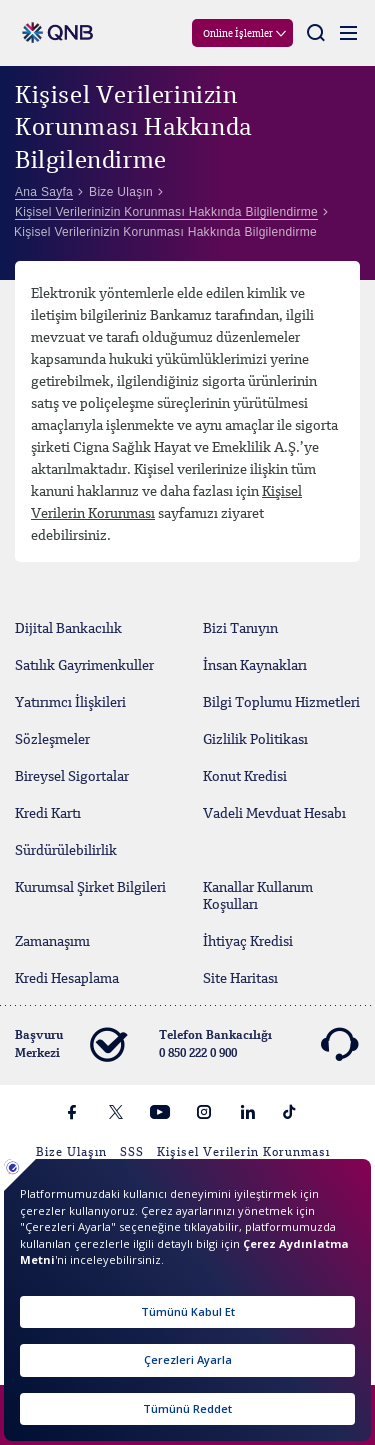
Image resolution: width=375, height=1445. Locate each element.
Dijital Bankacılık (68, 629)
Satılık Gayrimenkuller (84, 666)
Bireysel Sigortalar (72, 777)
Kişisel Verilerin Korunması (243, 1153)
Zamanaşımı (52, 942)
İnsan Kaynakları (255, 666)
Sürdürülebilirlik (66, 851)
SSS (132, 1153)
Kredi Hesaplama (67, 979)
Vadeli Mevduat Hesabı (274, 814)
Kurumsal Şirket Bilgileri (90, 888)
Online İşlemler (238, 34)
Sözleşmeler (52, 740)
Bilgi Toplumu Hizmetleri (281, 703)
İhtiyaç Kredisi (248, 942)
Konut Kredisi (245, 777)
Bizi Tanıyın (240, 629)
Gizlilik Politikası (255, 740)
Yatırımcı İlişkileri (70, 703)
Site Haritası (240, 979)
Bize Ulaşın (71, 1153)
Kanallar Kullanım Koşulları (258, 896)
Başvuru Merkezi (70, 1045)
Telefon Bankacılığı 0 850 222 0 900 (258, 1045)
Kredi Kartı (48, 814)
